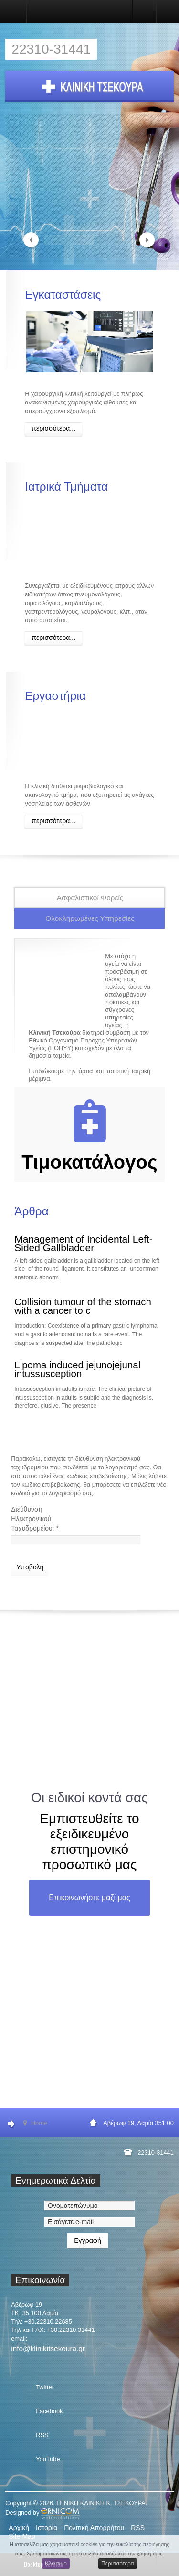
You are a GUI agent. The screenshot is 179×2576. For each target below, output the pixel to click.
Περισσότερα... (53, 428)
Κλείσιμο (56, 2563)
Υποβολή (29, 1567)
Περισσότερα (117, 2563)
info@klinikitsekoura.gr (48, 2348)
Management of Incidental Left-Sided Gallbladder (83, 1243)
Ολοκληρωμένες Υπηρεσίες (89, 918)
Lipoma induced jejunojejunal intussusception (77, 1369)
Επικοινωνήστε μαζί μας (89, 1897)
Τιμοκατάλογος (89, 1162)
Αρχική (19, 2527)
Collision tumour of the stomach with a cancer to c (82, 1306)
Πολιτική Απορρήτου (94, 2527)
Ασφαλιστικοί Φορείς (90, 898)
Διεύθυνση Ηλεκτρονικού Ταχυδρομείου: (35, 1518)
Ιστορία (46, 2527)
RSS (138, 2527)
